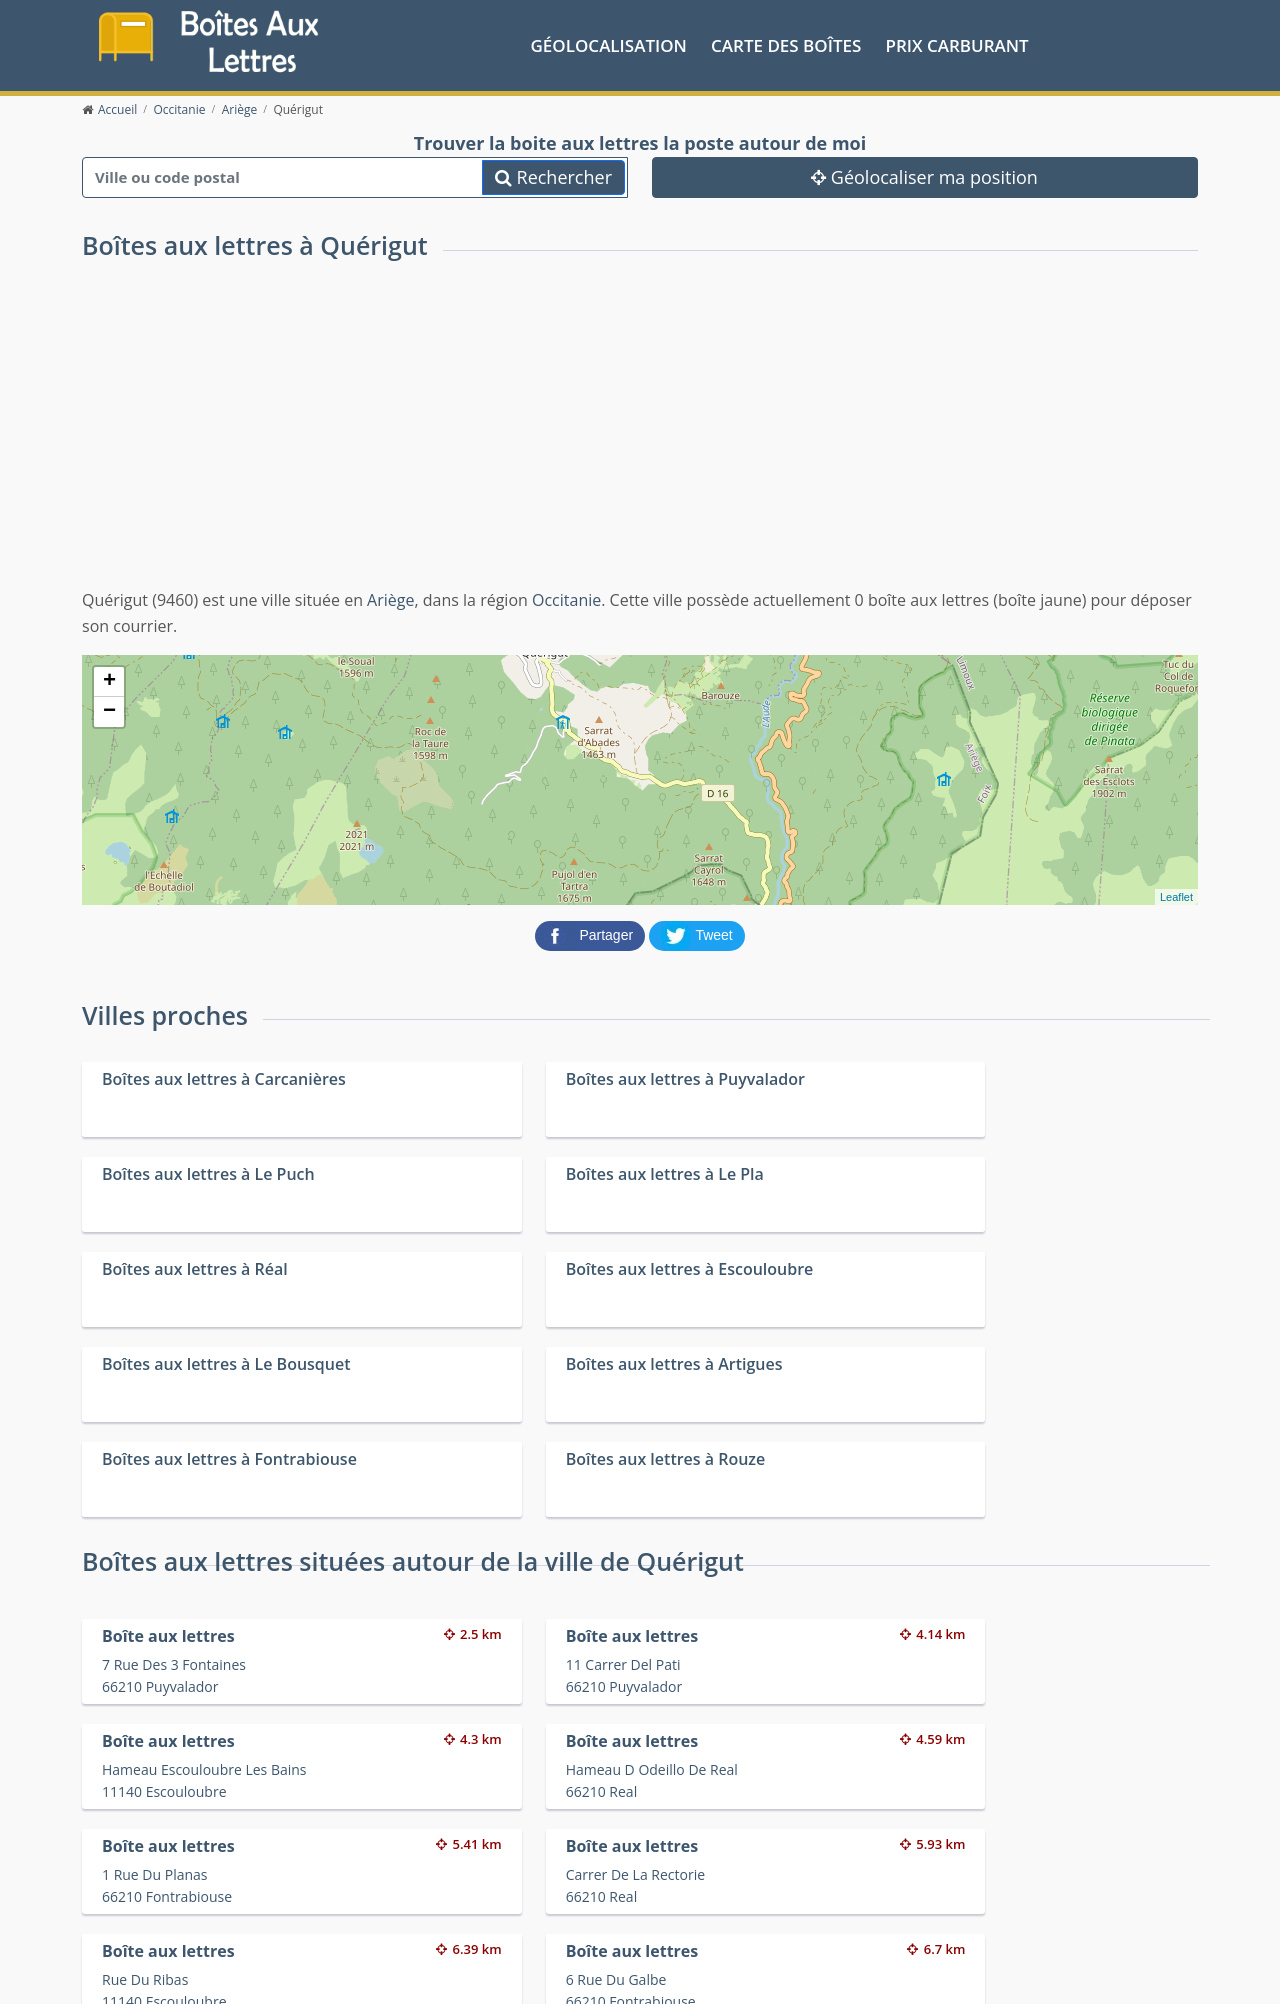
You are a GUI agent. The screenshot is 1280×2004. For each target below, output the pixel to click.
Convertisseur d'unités (980, 1879)
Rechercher (553, 175)
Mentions (381, 1973)
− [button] (109, 710)
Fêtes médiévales (963, 1905)
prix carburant (957, 43)
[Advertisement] (640, 436)
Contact (323, 1973)
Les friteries (666, 1905)
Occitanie (566, 598)
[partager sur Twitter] (697, 932)
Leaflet (1176, 895)
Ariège (390, 598)
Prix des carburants (691, 1879)
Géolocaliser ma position (924, 175)
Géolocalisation (609, 43)
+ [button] (109, 680)
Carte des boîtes (786, 43)
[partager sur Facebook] (592, 932)
